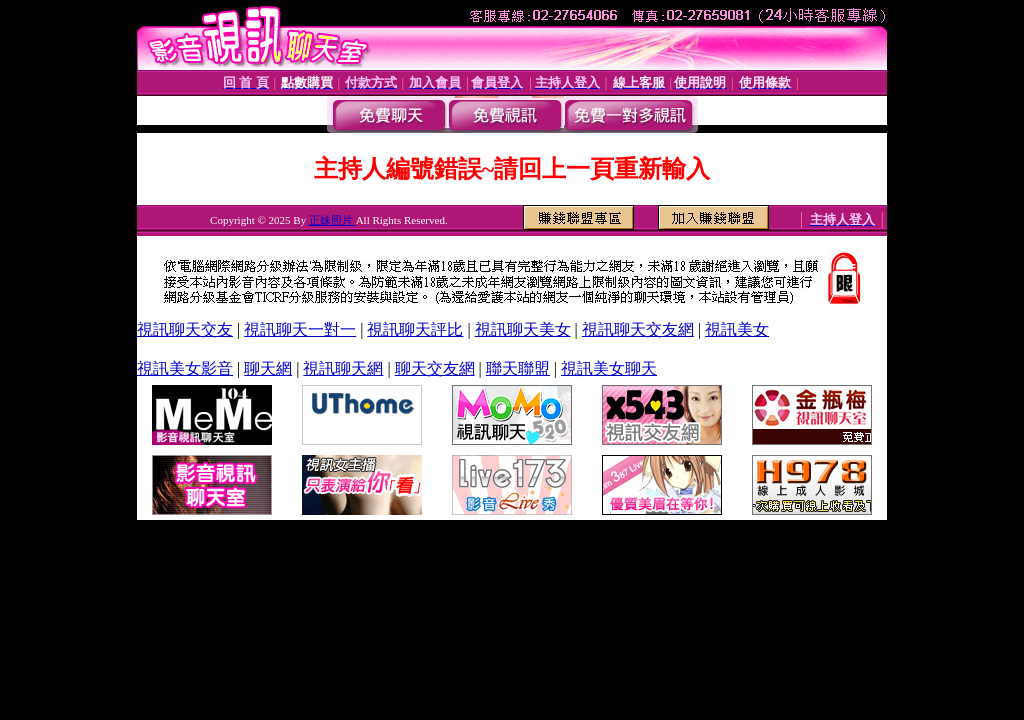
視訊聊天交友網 (638, 329)
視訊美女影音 (185, 368)
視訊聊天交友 (185, 329)
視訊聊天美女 (523, 329)
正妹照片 (332, 220)
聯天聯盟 (518, 368)
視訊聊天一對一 (300, 329)
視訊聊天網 (343, 368)
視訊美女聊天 (609, 368)
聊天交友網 (435, 368)
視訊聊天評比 (415, 329)
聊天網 (268, 368)
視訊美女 (737, 329)
